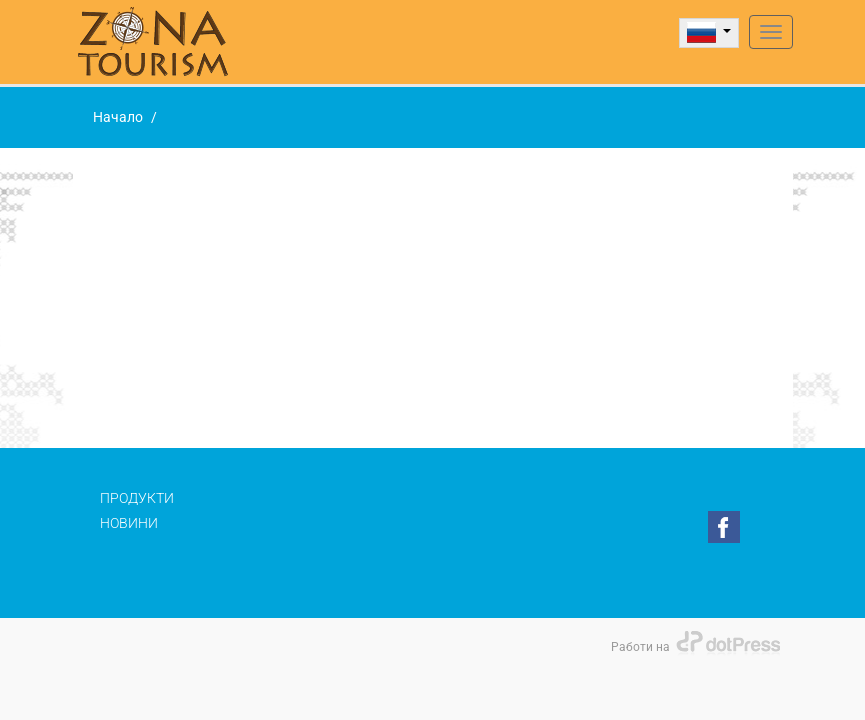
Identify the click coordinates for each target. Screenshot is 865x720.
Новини (129, 523)
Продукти (137, 498)
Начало (118, 117)
